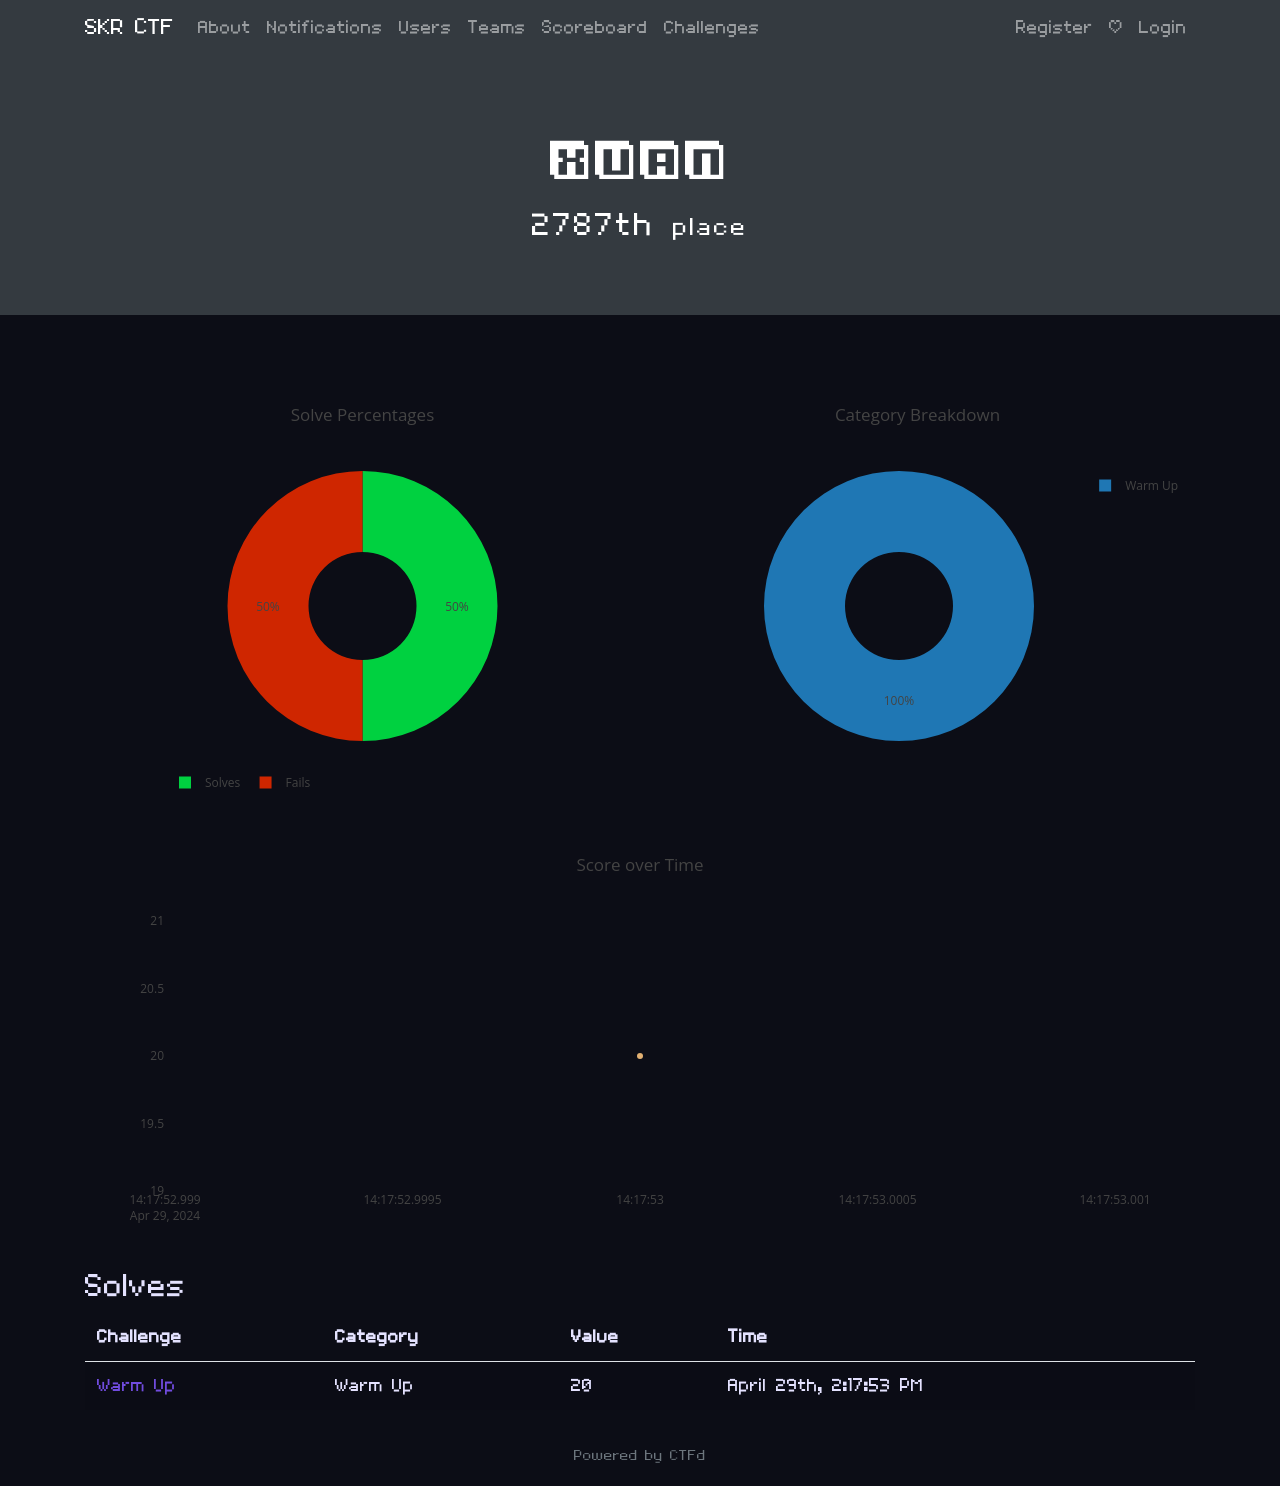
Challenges (712, 27)
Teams (497, 27)
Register (1054, 27)
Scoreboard (595, 27)
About (224, 27)
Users (425, 27)
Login (1163, 27)
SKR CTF (129, 27)
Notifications (325, 27)
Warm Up (136, 1385)
